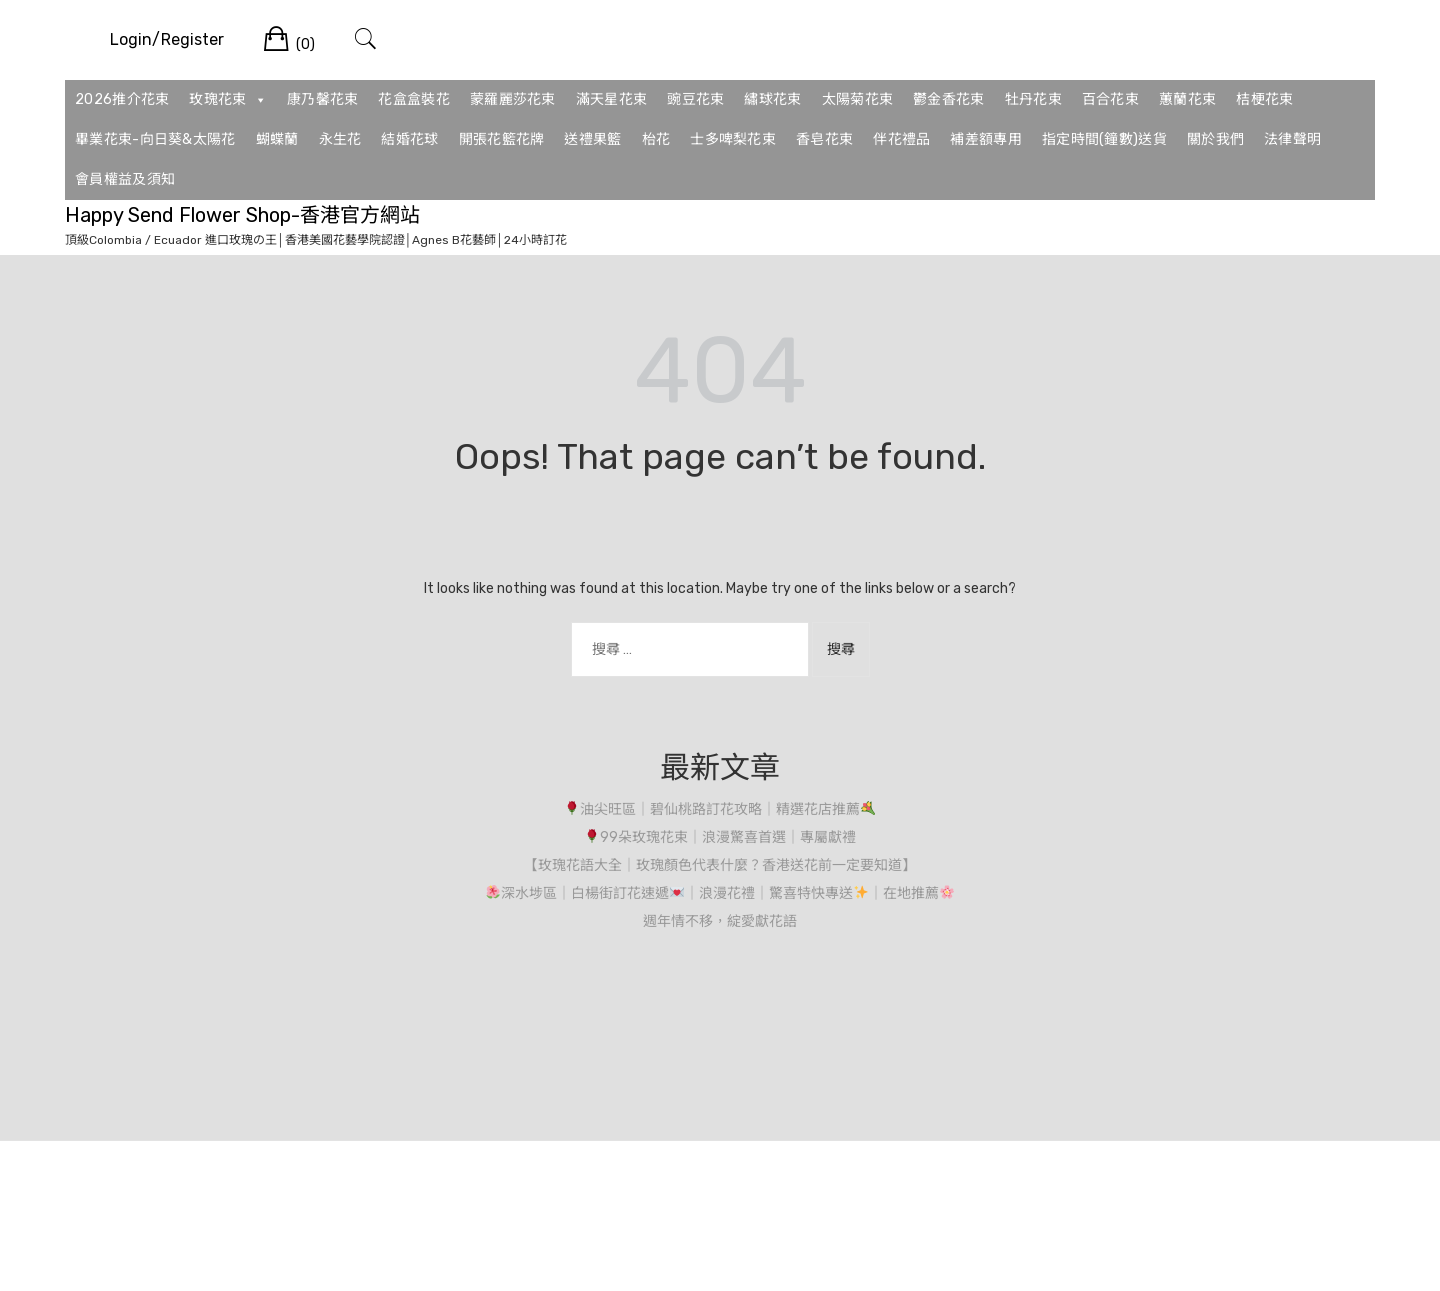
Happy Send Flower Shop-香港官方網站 (242, 215)
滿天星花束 (612, 99)
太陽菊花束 (858, 99)
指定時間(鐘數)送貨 (1104, 139)
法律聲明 (1292, 139)
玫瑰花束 (228, 100)
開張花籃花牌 (502, 139)
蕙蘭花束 (1187, 99)
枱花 (656, 139)
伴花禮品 (901, 139)
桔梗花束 (1264, 99)
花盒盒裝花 (414, 99)
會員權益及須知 (125, 179)
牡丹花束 (1033, 99)
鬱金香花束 (949, 99)
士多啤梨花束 (733, 139)
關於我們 (1215, 139)
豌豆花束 (695, 99)
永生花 (340, 139)
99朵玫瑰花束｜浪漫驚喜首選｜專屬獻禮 (720, 837)
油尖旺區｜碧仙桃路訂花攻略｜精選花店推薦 (720, 809)
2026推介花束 (122, 99)
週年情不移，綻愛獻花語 (720, 921)
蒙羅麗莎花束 (513, 99)
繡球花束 (772, 99)
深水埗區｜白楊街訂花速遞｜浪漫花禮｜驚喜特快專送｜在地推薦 (720, 893)
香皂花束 (824, 139)
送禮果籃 (592, 139)
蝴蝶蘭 (277, 139)
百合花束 (1110, 99)
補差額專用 (986, 139)
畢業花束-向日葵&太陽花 (155, 139)
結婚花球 (409, 139)
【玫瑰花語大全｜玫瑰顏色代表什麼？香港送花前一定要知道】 (720, 865)
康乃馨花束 (323, 99)
